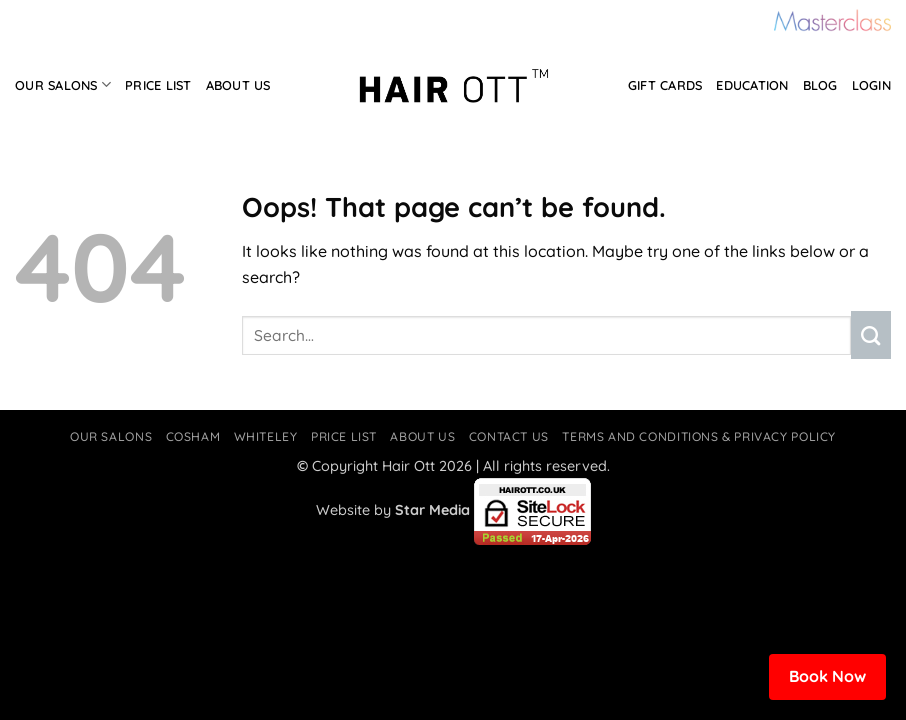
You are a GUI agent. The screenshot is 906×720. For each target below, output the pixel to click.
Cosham (193, 436)
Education (752, 85)
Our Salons (63, 84)
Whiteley (266, 436)
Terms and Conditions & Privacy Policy (699, 436)
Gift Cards (665, 85)
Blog (820, 85)
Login (871, 85)
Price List (158, 85)
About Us (238, 85)
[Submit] (871, 335)
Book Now (827, 676)
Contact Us (509, 436)
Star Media (432, 510)
